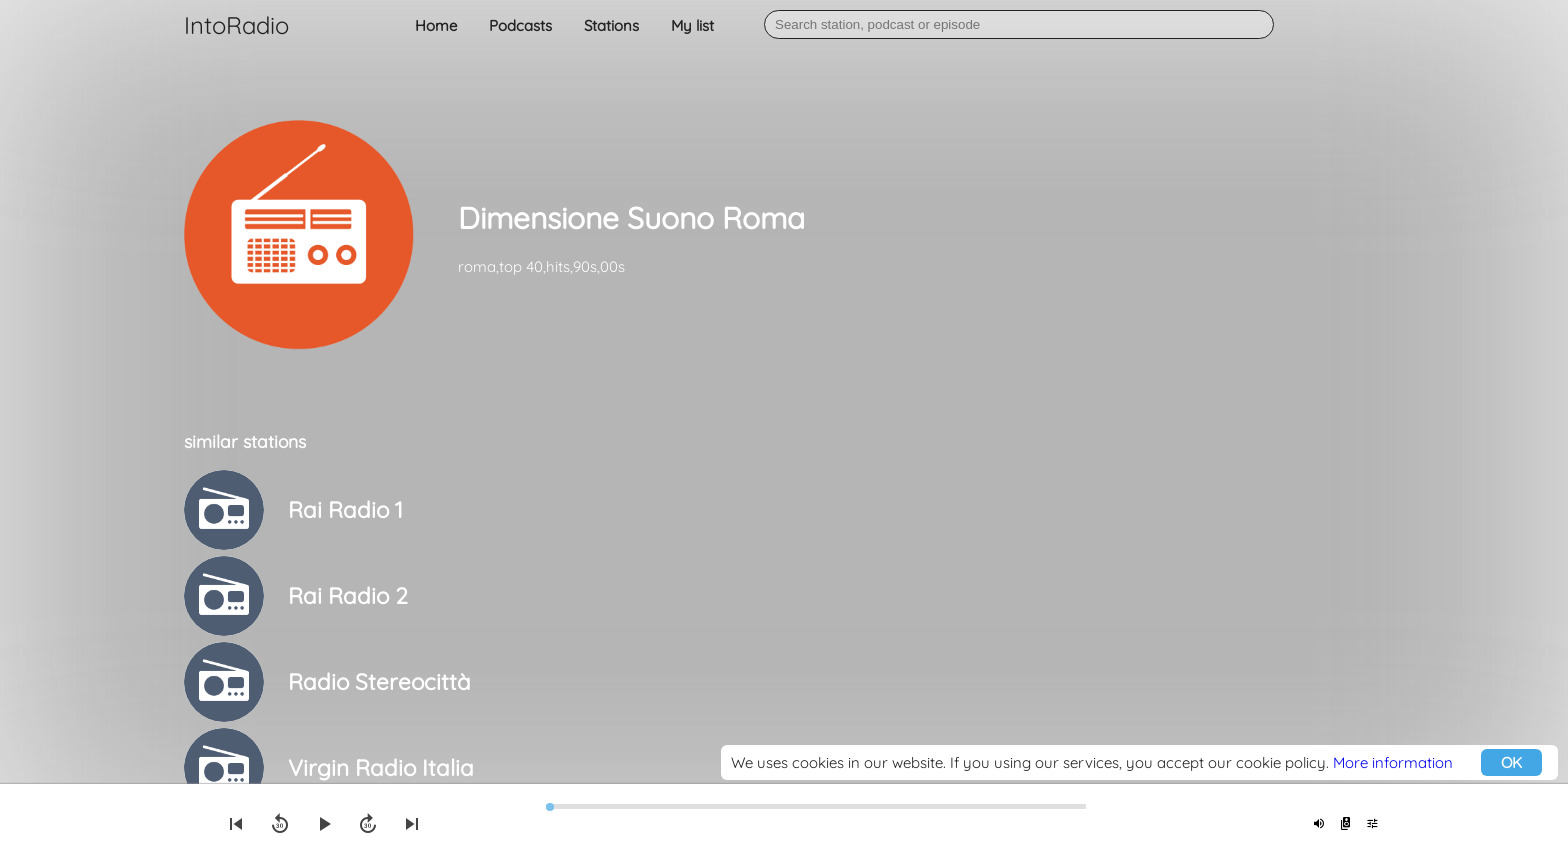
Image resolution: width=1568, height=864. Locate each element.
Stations (611, 25)
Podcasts (520, 25)
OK (1511, 762)
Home (436, 25)
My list (692, 25)
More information (1393, 762)
